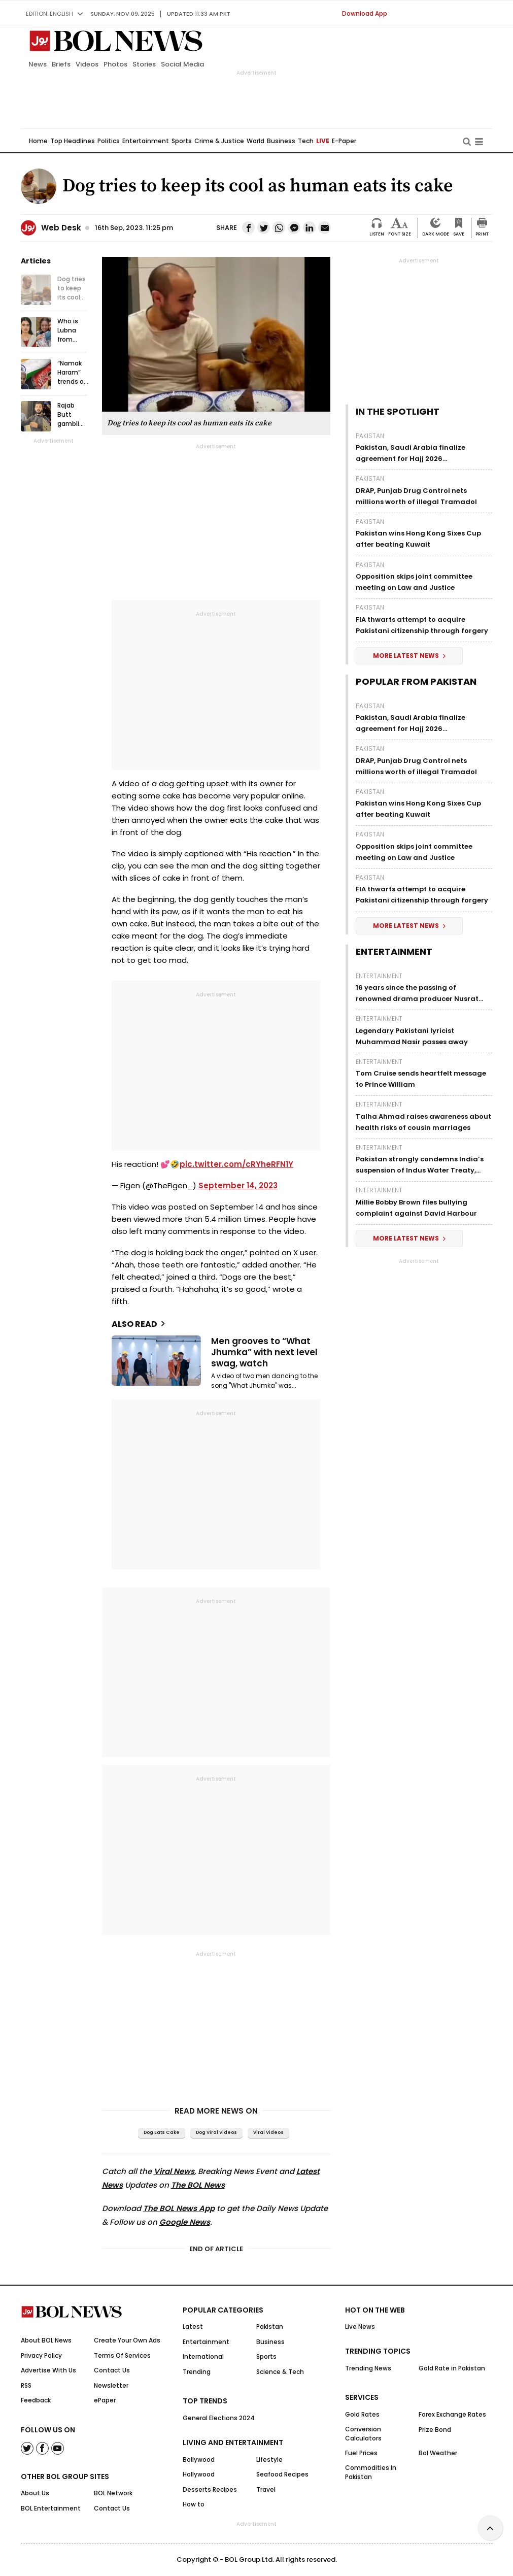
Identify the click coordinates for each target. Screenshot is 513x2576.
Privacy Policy (41, 2355)
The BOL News (198, 2185)
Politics (108, 141)
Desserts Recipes (210, 2489)
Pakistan (370, 436)
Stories (144, 64)
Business (281, 141)
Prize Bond (435, 2429)
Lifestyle (269, 2459)
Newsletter (111, 2385)
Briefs (61, 64)
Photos (115, 64)
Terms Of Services (122, 2355)
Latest (193, 2326)
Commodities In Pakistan (370, 2472)
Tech (306, 141)
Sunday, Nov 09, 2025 (122, 14)
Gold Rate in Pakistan (452, 2368)
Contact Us (112, 2370)
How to (193, 2504)
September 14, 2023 (238, 1185)
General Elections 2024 (219, 2418)
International (203, 2356)
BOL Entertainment (51, 2508)
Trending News (368, 2368)
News (37, 64)
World (255, 141)
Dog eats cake (162, 2132)
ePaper (105, 2400)
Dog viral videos (216, 2132)
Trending (197, 2371)
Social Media (182, 64)
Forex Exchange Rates (452, 2414)
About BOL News (46, 2340)
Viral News (174, 2171)
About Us (35, 2493)
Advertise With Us (48, 2370)
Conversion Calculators (363, 2434)
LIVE (322, 141)
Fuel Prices (361, 2453)
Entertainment (145, 141)
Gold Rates (362, 2414)
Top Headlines (72, 141)
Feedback (36, 2400)
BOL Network (113, 2493)
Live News (360, 2326)
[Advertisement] (256, 2550)
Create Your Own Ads (127, 2340)
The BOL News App (179, 2208)
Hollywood (199, 2474)
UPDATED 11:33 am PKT (198, 14)
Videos (87, 64)
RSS (26, 2385)
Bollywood (199, 2459)
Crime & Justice (219, 141)
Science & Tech (280, 2371)
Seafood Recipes (282, 2474)
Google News (184, 2222)
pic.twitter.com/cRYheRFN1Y (236, 1164)
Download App (364, 13)
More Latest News (409, 655)
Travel (266, 2489)
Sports (182, 141)
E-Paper (344, 141)
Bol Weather (438, 2453)
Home (38, 141)
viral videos (268, 2132)
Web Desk (61, 227)
